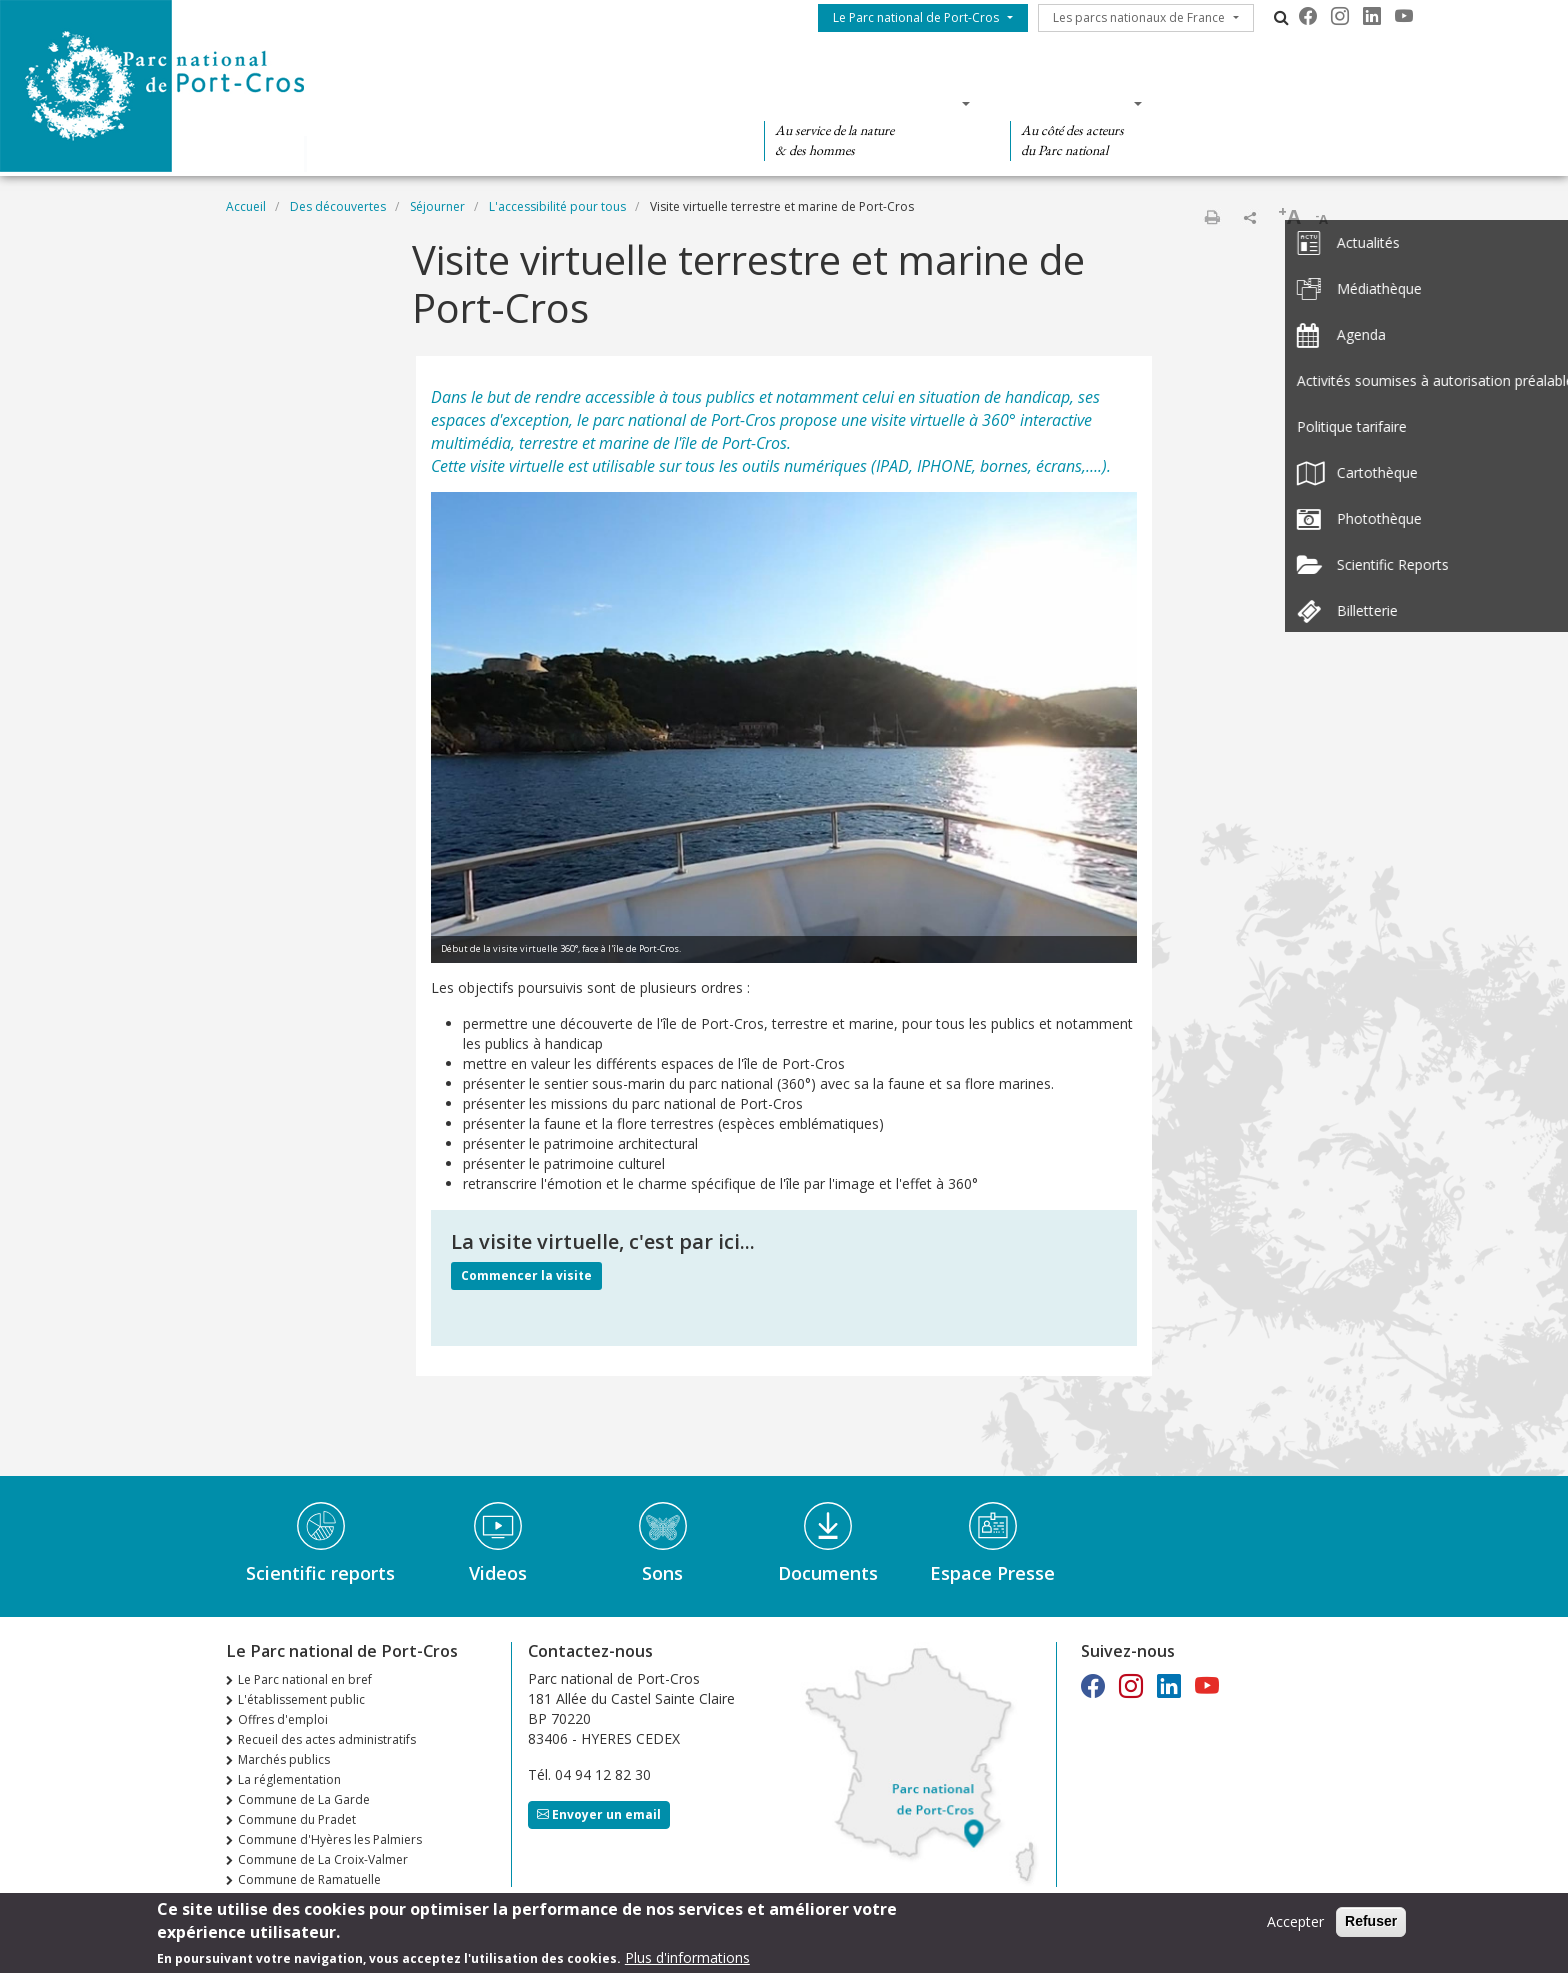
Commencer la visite (526, 1275)
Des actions (1070, 103)
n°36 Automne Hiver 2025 (311, 1899)
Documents (828, 1573)
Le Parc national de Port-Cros (916, 17)
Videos (498, 1573)
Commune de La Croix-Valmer (323, 1859)
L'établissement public (301, 1699)
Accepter (1295, 1927)
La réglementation (289, 1779)
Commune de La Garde (304, 1799)
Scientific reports (320, 1573)
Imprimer (1212, 217)
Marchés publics (284, 1759)
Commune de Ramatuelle (309, 1879)
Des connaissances (860, 103)
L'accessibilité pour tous (557, 206)
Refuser (1371, 1927)
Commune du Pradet (297, 1819)
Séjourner (437, 206)
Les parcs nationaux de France (1139, 17)
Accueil (246, 206)
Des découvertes (627, 103)
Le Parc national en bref (305, 1679)
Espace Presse (992, 1573)
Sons (662, 1573)
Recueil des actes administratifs (327, 1739)
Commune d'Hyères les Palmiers (330, 1839)
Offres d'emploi (283, 1719)
